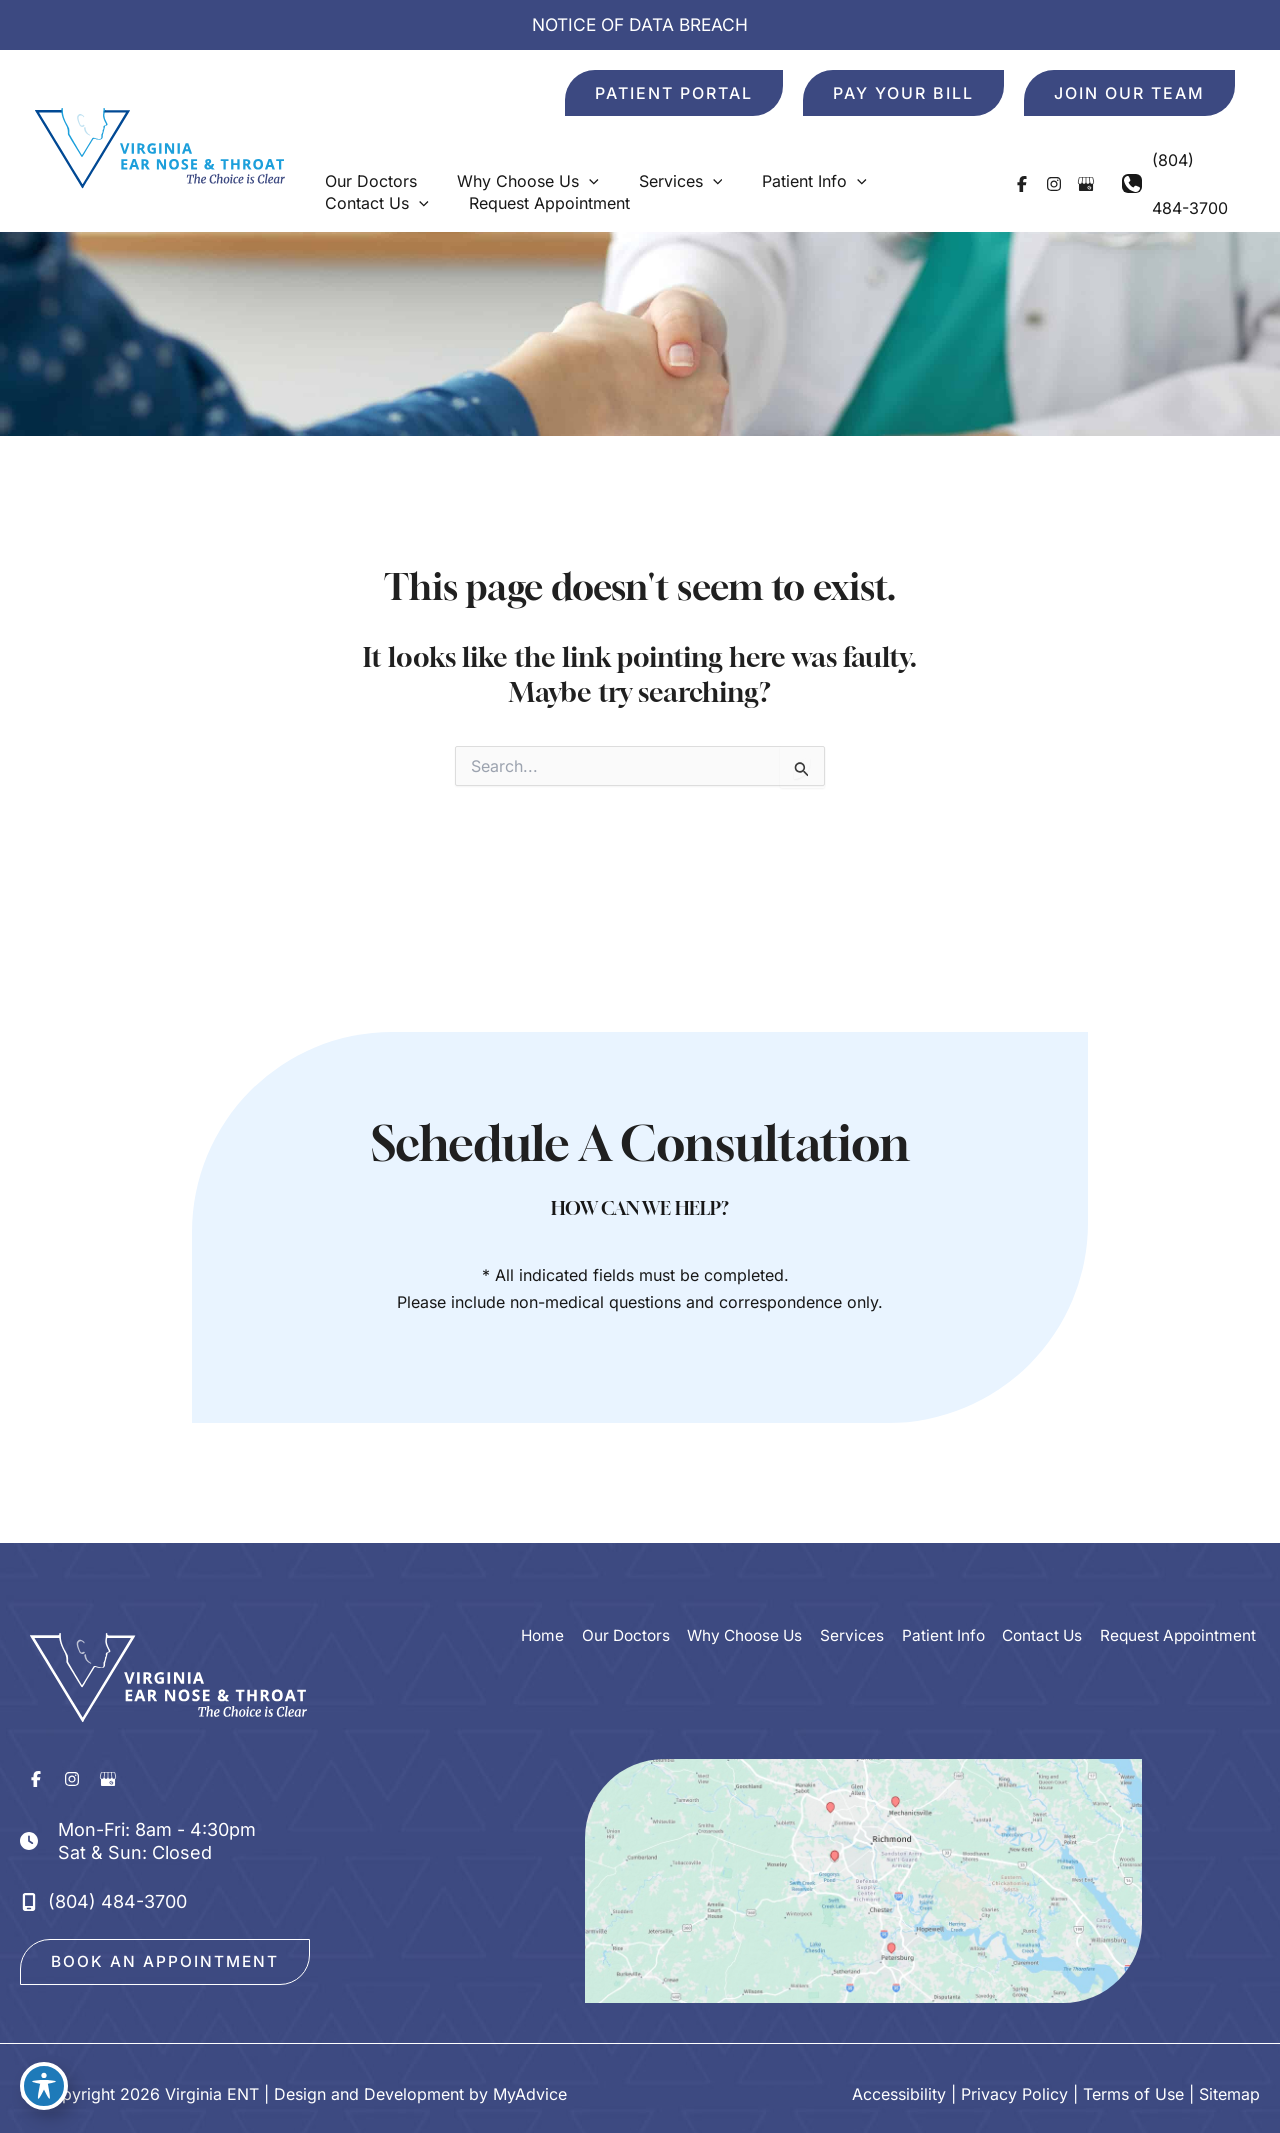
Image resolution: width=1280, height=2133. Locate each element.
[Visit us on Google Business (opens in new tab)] (1069, 162)
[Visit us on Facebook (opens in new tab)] (1005, 162)
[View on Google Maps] (863, 1852)
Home (533, 1593)
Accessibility (899, 2083)
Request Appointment (1179, 1593)
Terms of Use (1133, 2083)
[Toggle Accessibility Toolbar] (44, 2089)
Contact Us (1041, 1593)
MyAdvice (530, 2083)
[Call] (1170, 162)
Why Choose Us (741, 1593)
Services (850, 1593)
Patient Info (940, 1593)
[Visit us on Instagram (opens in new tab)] (1037, 162)
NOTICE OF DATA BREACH (640, 24)
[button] (674, 93)
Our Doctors (618, 1593)
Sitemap (1229, 2083)
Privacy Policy (1014, 2083)
